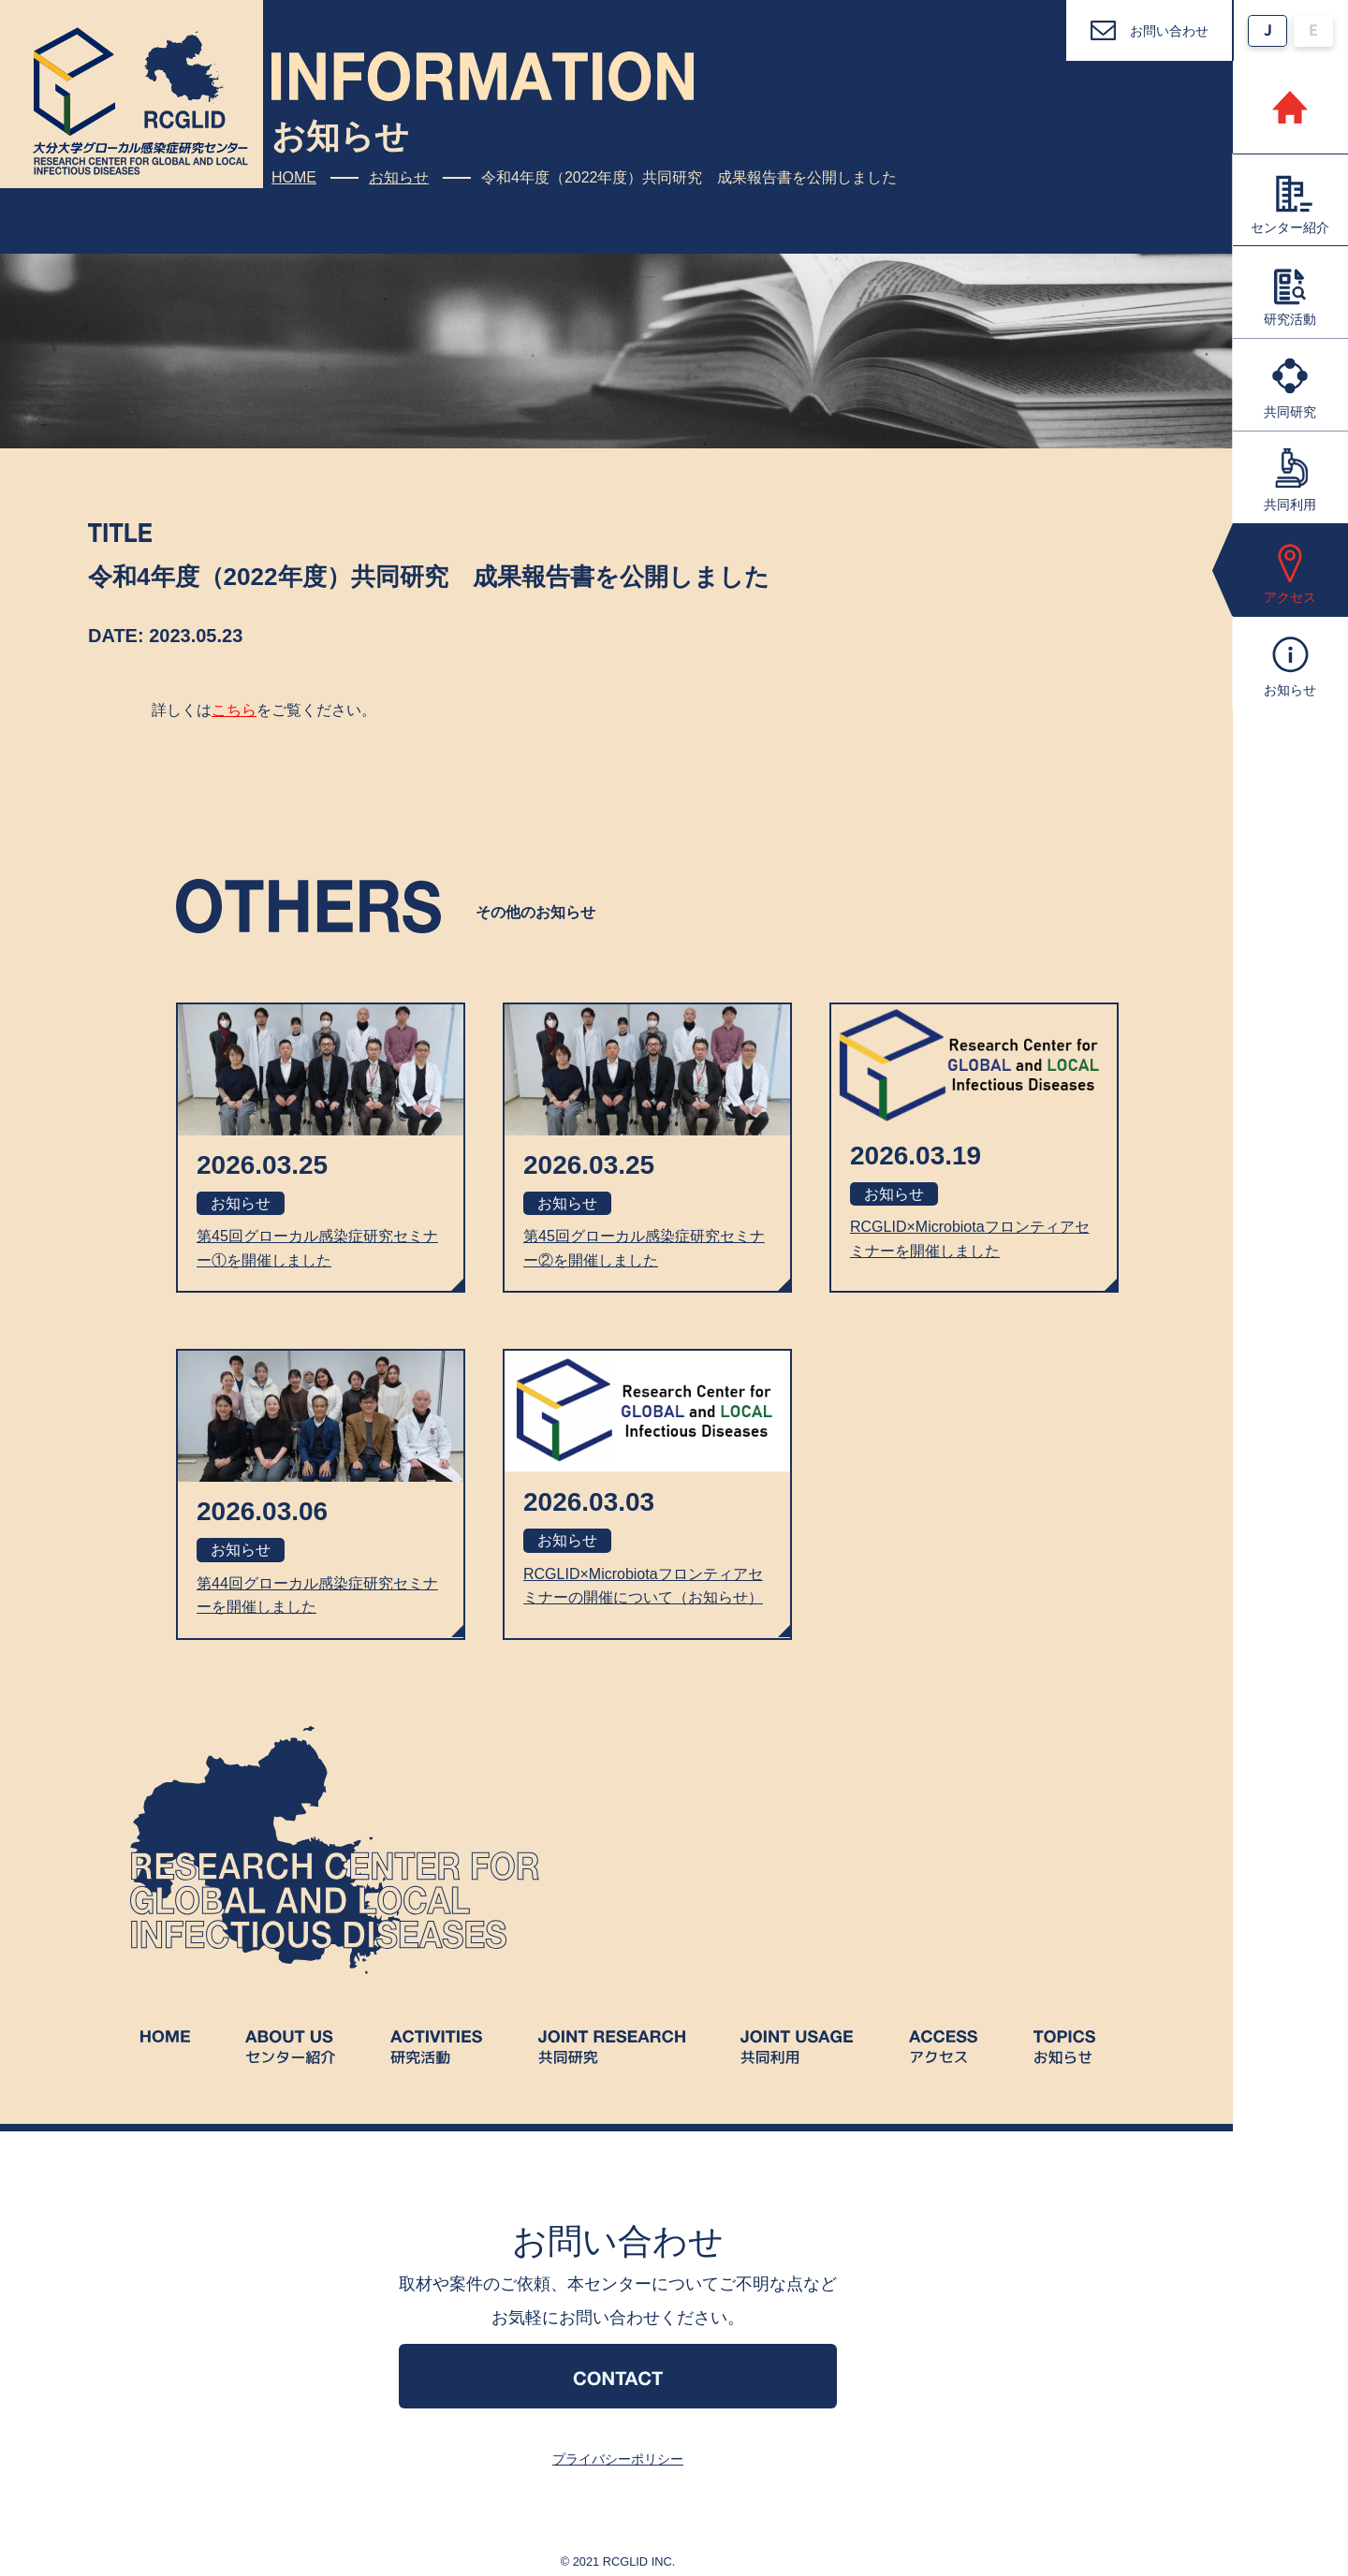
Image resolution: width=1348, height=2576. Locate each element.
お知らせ (399, 177)
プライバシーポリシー (617, 2459)
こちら (234, 710)
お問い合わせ (1169, 30)
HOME (293, 177)
